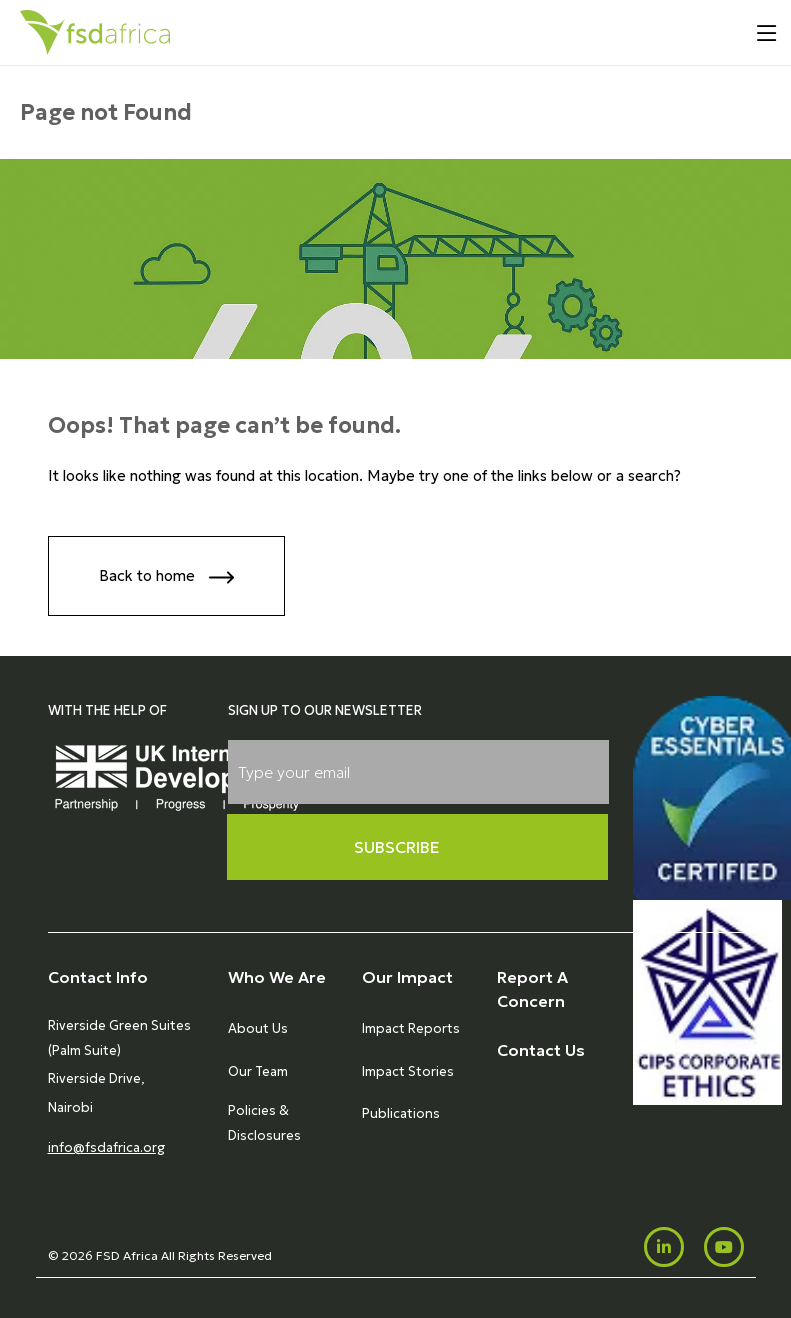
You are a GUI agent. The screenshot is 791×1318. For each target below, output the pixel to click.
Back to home (166, 577)
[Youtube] (724, 1247)
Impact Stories (408, 1071)
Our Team (258, 1071)
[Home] (95, 32)
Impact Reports (411, 1028)
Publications (401, 1113)
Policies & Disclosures (264, 1122)
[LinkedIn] (664, 1247)
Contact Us (541, 1050)
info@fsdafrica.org (106, 1147)
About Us (258, 1028)
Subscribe (397, 847)
